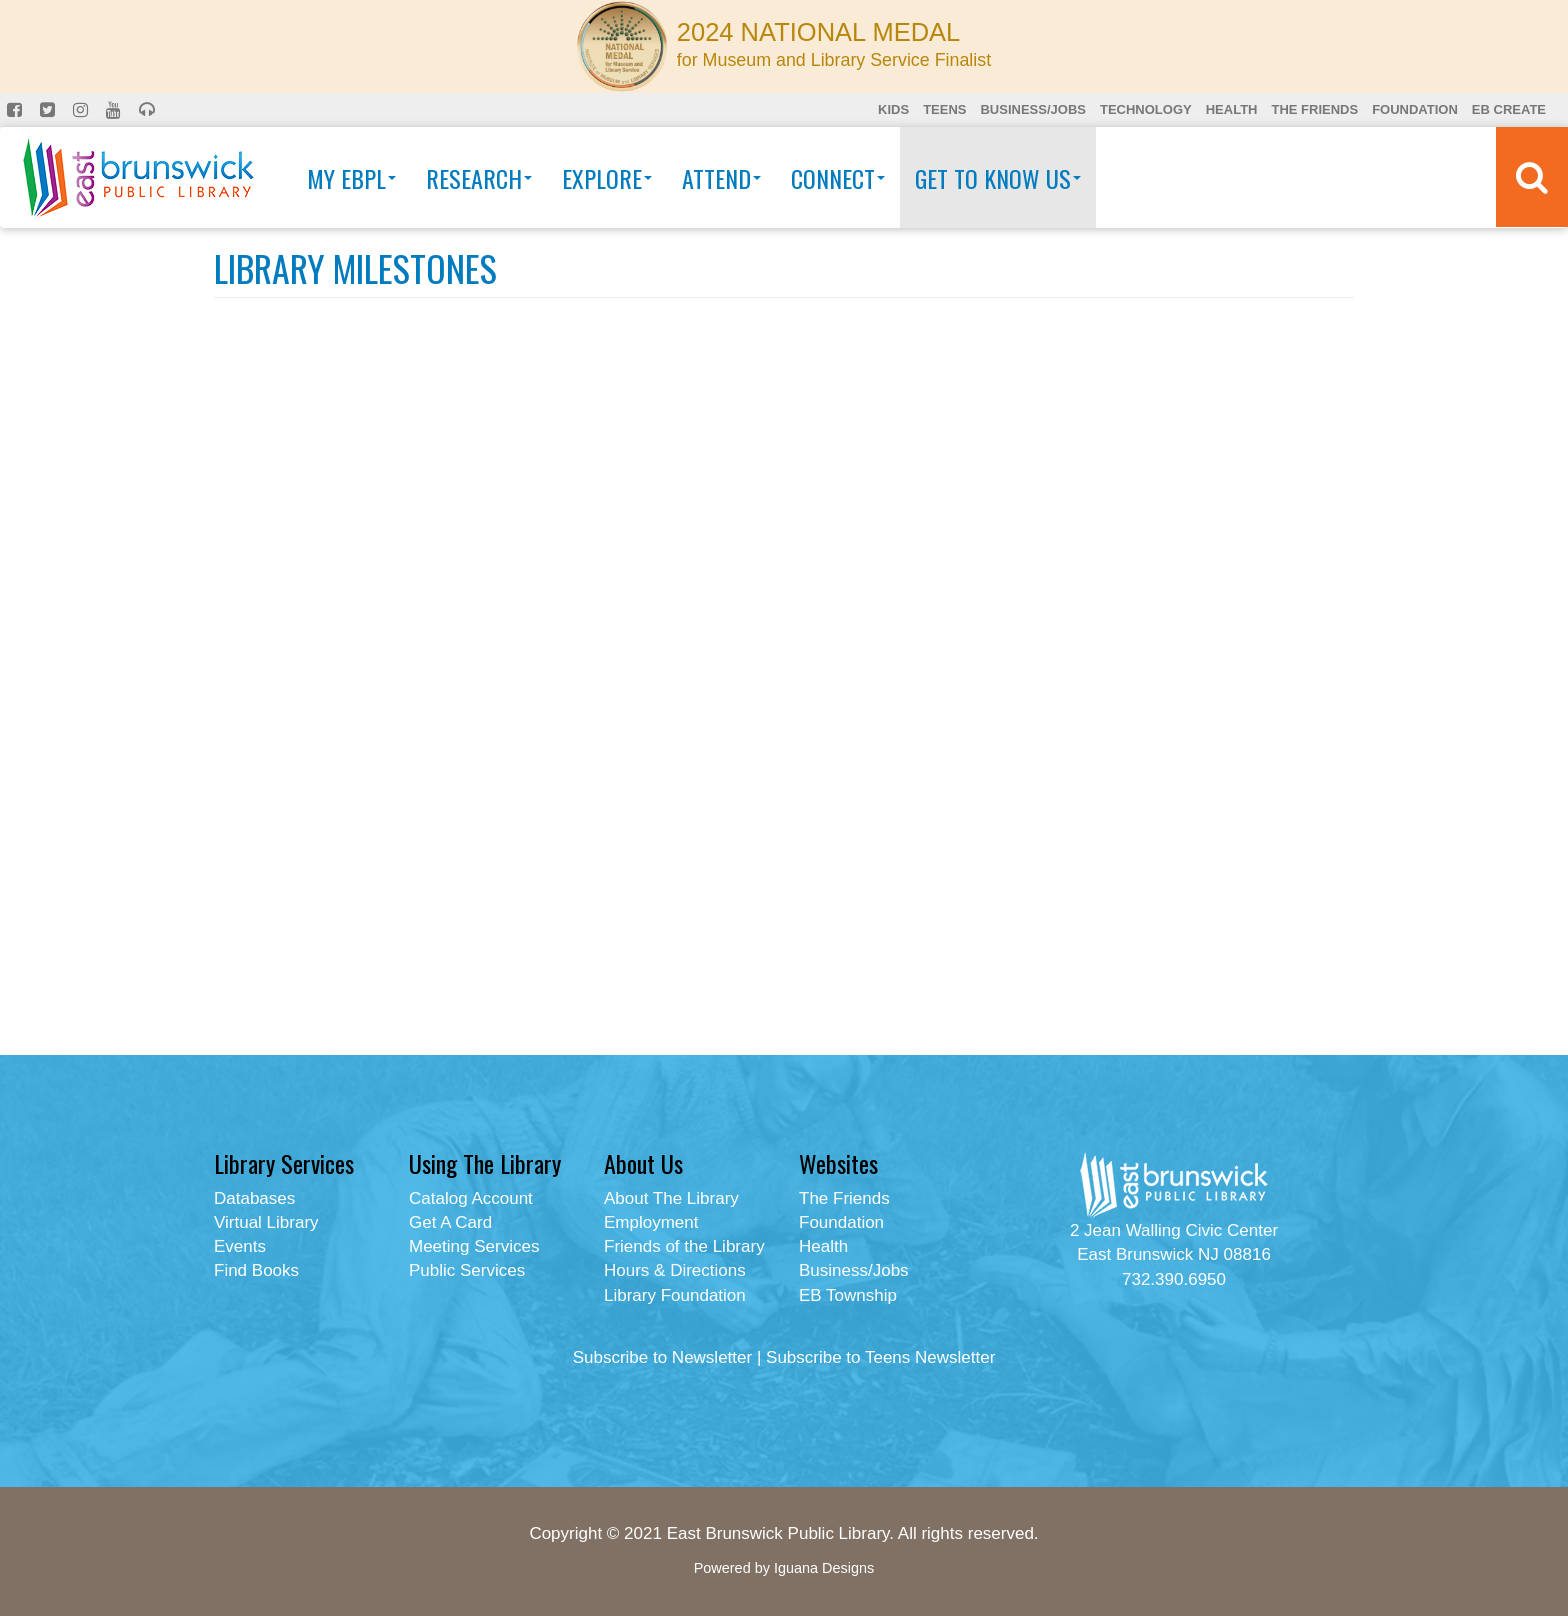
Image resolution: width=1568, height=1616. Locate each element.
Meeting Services (474, 1246)
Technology (1146, 109)
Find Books (256, 1270)
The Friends (1314, 109)
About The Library (671, 1198)
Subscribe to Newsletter (663, 1357)
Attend (721, 178)
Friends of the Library (684, 1246)
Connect (838, 178)
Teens (944, 109)
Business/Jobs (1032, 109)
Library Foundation (675, 1295)
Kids (893, 109)
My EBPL (351, 178)
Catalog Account (471, 1198)
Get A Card (450, 1222)
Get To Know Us (998, 178)
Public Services (467, 1270)
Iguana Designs (824, 1568)
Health (1232, 109)
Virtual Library (266, 1222)
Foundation (1415, 109)
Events (240, 1246)
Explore (607, 178)
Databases (254, 1198)
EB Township (848, 1295)
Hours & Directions (675, 1270)
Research (479, 178)
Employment (651, 1222)
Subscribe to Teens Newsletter (880, 1357)
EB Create (1509, 109)
